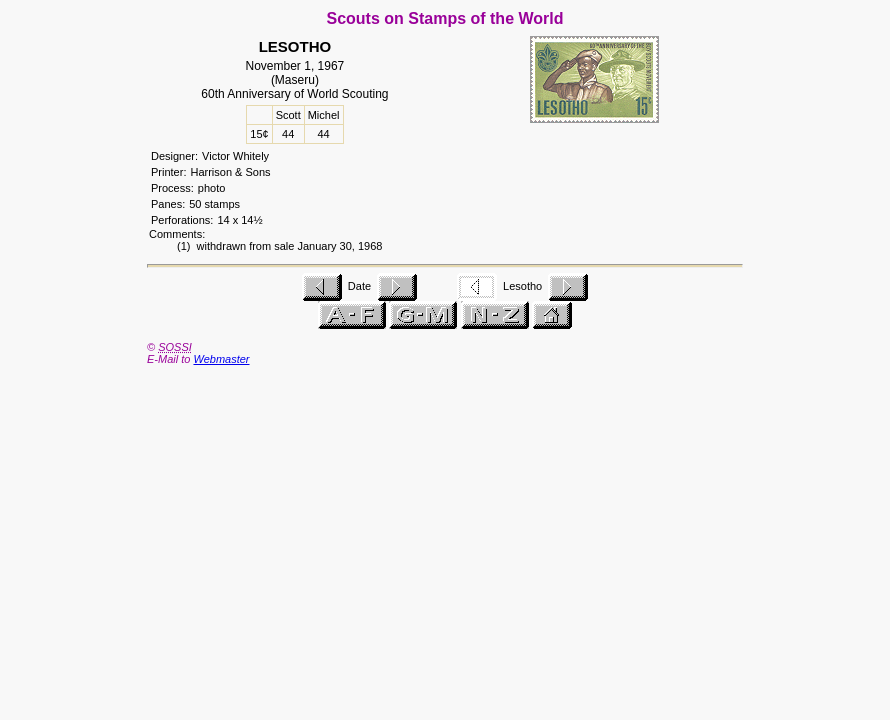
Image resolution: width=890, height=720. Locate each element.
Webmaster (221, 359)
